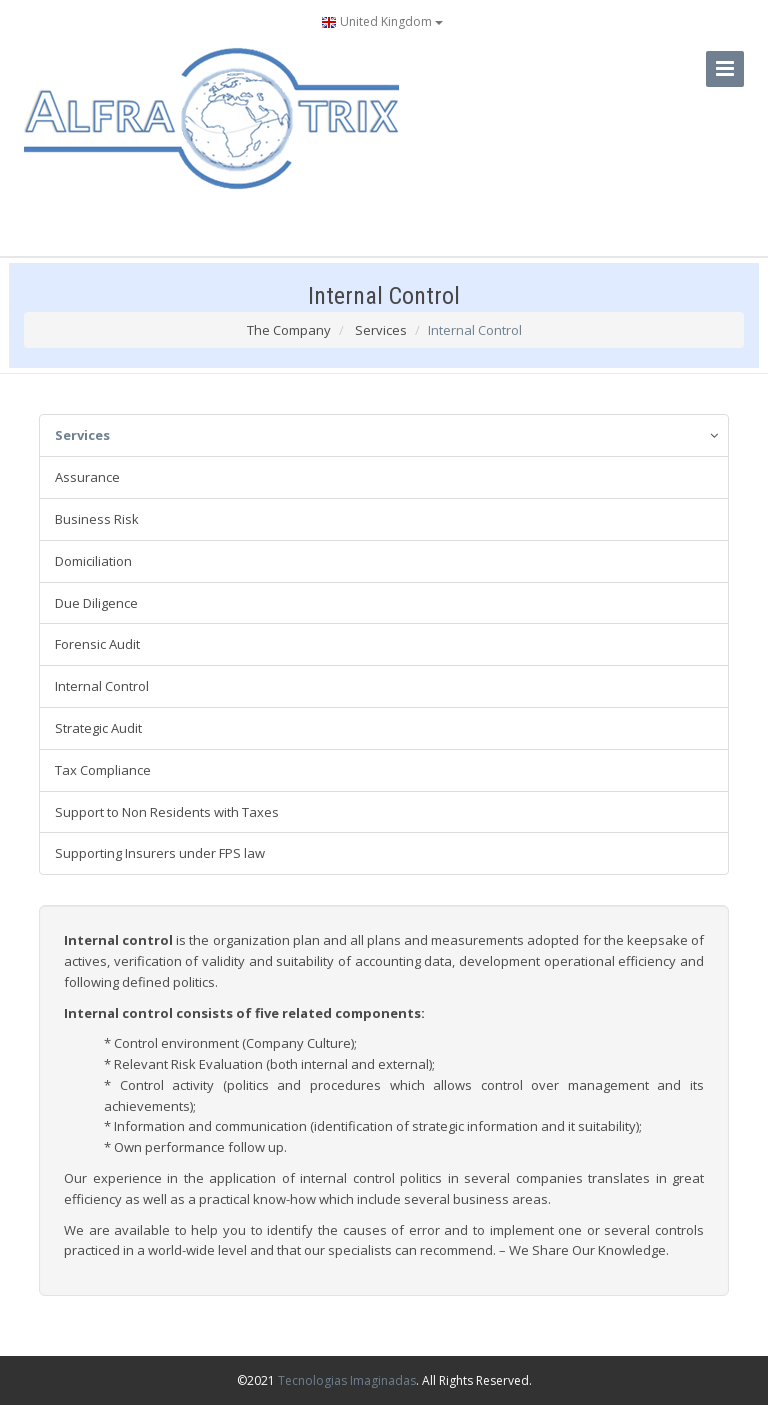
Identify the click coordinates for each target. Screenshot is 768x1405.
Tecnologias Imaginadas (347, 1380)
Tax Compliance (103, 770)
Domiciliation (93, 561)
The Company (289, 330)
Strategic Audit (98, 728)
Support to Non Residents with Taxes (167, 812)
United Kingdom (382, 22)
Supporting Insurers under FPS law (160, 853)
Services (381, 330)
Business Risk (97, 519)
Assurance (87, 477)
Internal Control (102, 686)
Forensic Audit (97, 644)
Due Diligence (96, 603)
